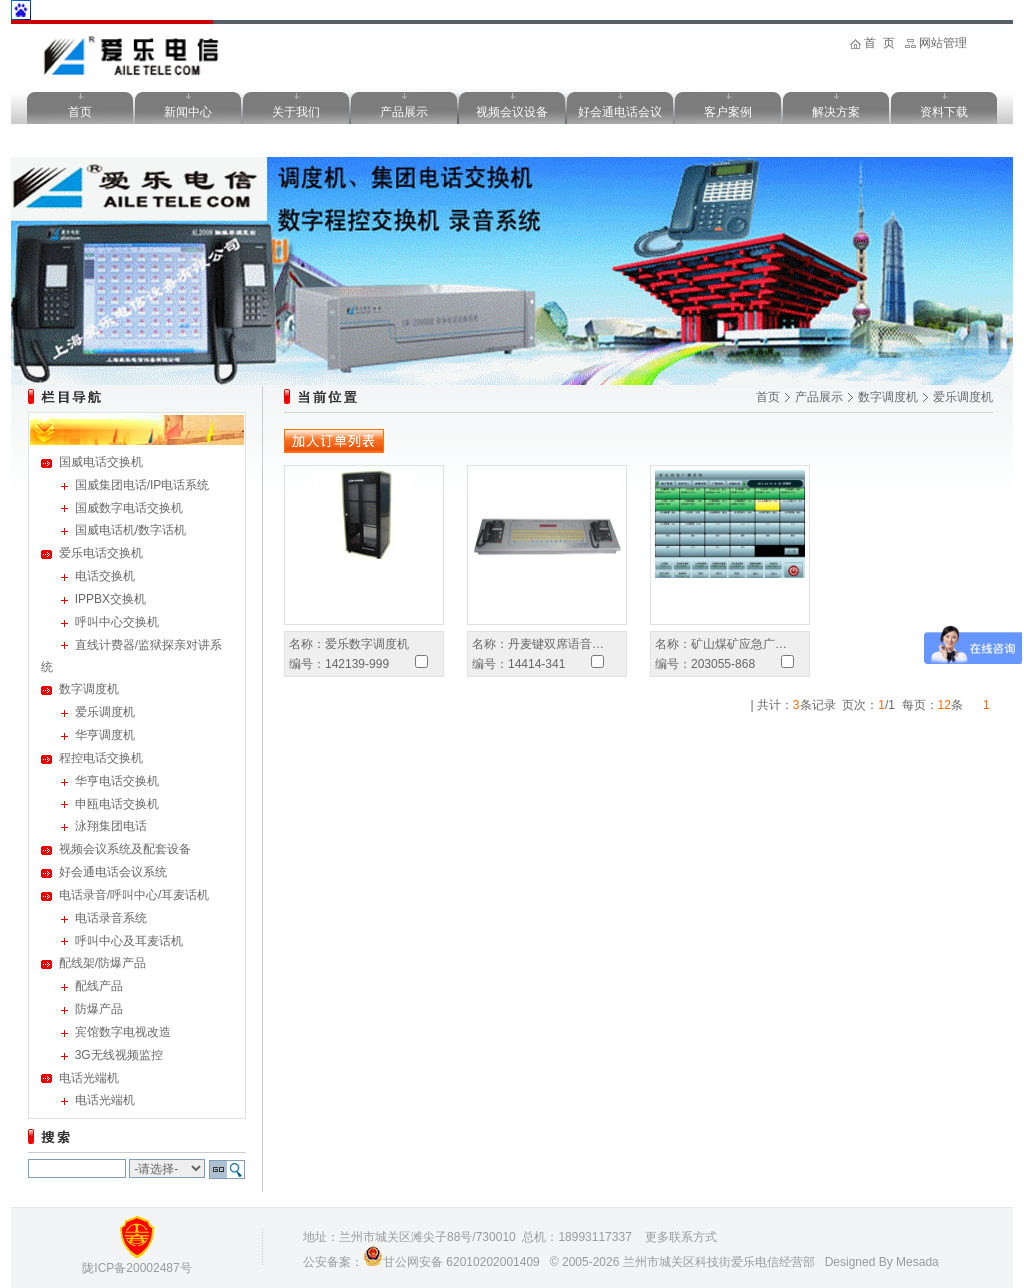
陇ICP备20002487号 (136, 1268)
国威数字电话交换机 (129, 508)
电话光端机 (89, 1078)
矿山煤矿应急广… (739, 644)
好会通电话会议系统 (113, 872)
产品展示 (404, 112)
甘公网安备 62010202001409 (461, 1262)
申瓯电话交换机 (117, 804)
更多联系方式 (681, 1237)
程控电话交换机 (101, 758)
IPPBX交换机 (110, 599)
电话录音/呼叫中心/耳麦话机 (134, 895)
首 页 (879, 43)
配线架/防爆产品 (102, 963)
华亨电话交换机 (117, 781)
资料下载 (944, 112)
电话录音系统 (111, 918)
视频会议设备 (512, 112)
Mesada (917, 1262)
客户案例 (728, 112)
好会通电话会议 (620, 112)
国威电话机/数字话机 (130, 530)
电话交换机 (105, 576)
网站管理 (943, 43)
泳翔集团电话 (111, 826)
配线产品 (99, 986)
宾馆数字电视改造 (123, 1032)
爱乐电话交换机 (101, 553)
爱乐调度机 (105, 712)
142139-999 (357, 664)
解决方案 (836, 112)
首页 (80, 112)
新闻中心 (188, 112)
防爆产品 (99, 1009)
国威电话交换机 (101, 462)
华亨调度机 (105, 735)
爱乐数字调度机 (367, 644)
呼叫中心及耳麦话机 (129, 941)
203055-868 (723, 664)
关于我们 (296, 112)
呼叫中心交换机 (117, 622)
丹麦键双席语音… (556, 644)
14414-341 (536, 664)
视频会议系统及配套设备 (125, 849)
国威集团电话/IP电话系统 (142, 485)
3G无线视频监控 (119, 1055)
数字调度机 (89, 689)
